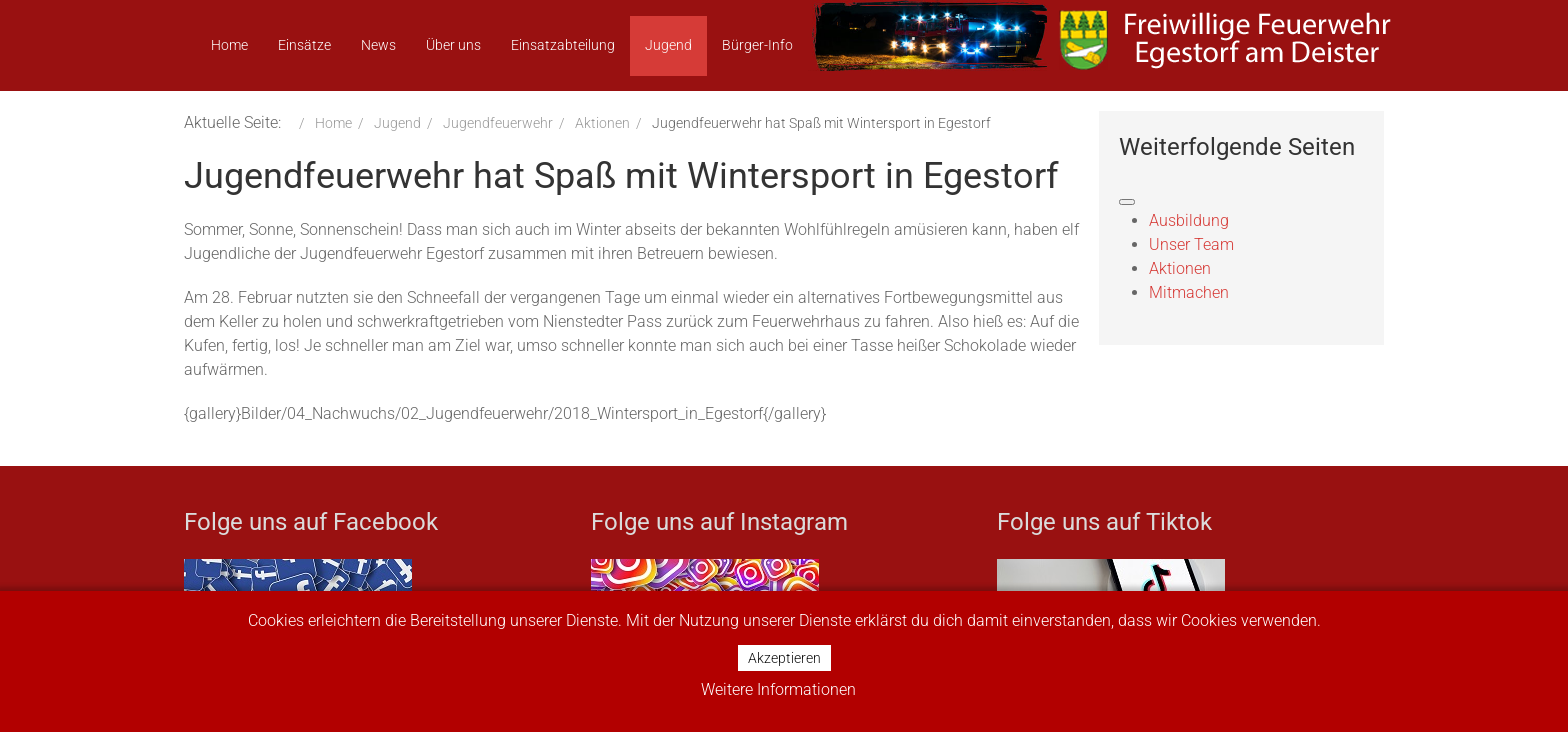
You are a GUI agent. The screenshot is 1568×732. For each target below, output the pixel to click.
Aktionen (1180, 268)
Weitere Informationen (778, 689)
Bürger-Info (757, 45)
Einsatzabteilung (563, 45)
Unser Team (1191, 244)
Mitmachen (1189, 292)
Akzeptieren (784, 658)
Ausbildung (1189, 220)
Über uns (453, 45)
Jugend (668, 45)
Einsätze (304, 45)
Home (229, 45)
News (378, 45)
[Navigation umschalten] (1127, 202)
